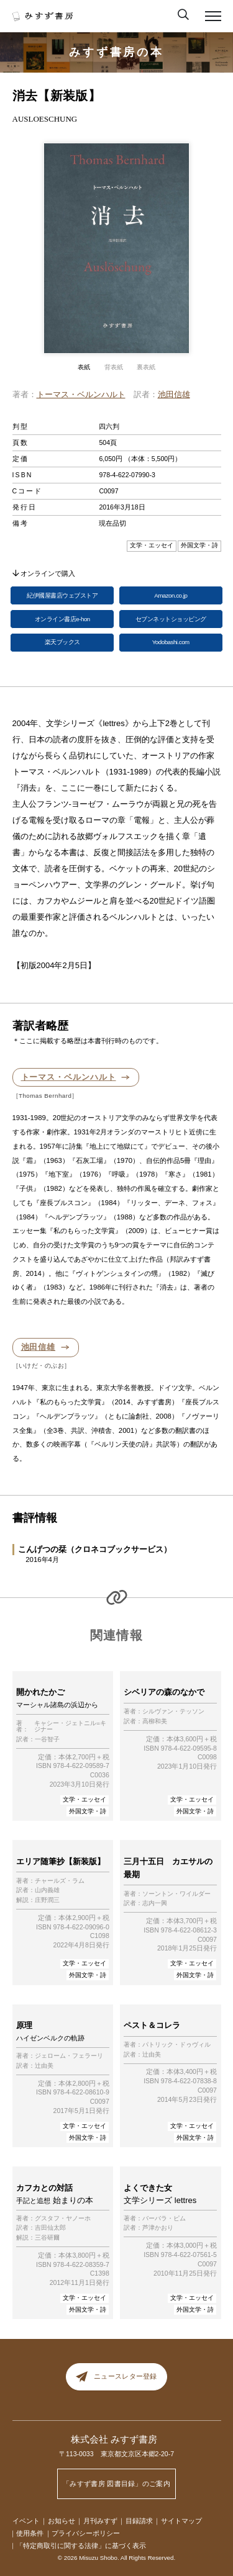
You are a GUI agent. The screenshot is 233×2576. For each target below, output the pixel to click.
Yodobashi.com (171, 642)
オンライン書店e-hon (62, 619)
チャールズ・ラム (60, 1881)
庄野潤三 (47, 1900)
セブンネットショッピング (170, 619)
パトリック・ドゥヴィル (176, 2045)
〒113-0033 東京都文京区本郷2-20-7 (116, 2453)
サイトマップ (181, 2520)
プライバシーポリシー (86, 2533)
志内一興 (154, 1903)
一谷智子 (47, 1739)
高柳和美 (154, 1721)
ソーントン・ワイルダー (176, 1894)
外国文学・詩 (87, 1811)
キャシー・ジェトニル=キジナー (70, 1726)
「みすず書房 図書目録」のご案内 (116, 2483)
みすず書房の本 (116, 52)
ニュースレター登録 (116, 2376)
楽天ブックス (62, 642)
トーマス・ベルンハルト (81, 394)
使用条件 (29, 2533)
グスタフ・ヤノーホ (63, 2218)
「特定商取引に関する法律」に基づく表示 (81, 2545)
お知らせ (61, 2520)
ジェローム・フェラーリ (69, 2056)
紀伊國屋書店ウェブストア (62, 595)
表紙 (84, 367)
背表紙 (113, 367)
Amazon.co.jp (170, 595)
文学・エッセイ (84, 1799)
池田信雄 (174, 394)
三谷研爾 (47, 2238)
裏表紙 (146, 367)
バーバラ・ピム (164, 2218)
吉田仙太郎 (50, 2228)
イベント (26, 2520)
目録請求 (139, 2520)
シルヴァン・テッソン (173, 1711)
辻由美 (44, 2066)
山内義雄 (47, 1890)
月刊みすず (100, 2520)
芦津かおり (157, 2228)
